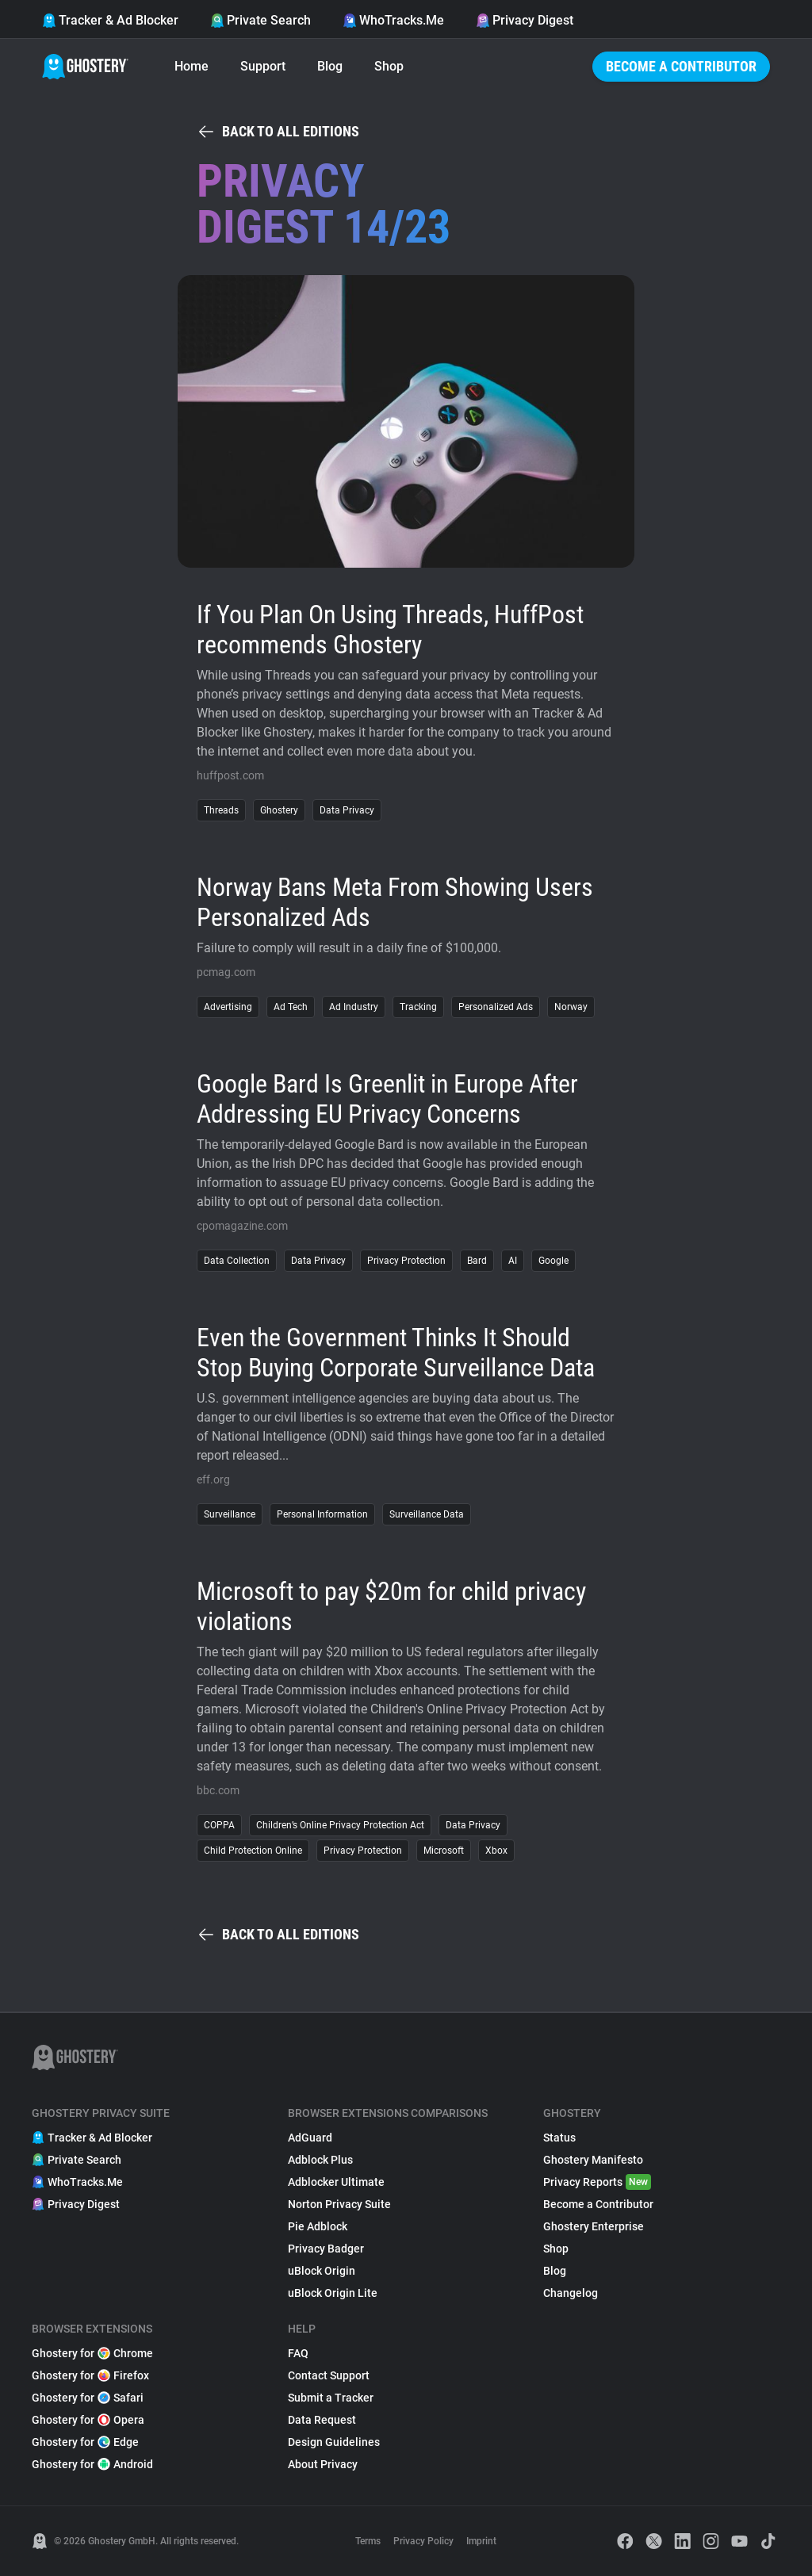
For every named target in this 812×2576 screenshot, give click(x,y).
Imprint (481, 2541)
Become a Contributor (681, 66)
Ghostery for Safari (88, 2397)
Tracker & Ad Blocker (110, 20)
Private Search (260, 20)
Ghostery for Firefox (90, 2375)
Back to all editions (278, 131)
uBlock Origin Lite (332, 2293)
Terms (368, 2541)
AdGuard (310, 2137)
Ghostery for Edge (85, 2442)
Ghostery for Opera (88, 2419)
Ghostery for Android (92, 2464)
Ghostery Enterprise (593, 2226)
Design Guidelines (334, 2442)
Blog (330, 66)
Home (191, 66)
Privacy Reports (597, 2182)
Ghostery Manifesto (593, 2159)
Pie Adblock (317, 2226)
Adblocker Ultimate (336, 2182)
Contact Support (329, 2375)
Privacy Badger (326, 2248)
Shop (389, 66)
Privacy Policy (423, 2541)
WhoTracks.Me (393, 20)
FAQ (298, 2353)
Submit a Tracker (330, 2397)
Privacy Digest (524, 20)
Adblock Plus (320, 2159)
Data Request (322, 2419)
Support (262, 66)
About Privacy (323, 2464)
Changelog (570, 2293)
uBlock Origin (321, 2270)
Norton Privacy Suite (339, 2204)
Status (559, 2137)
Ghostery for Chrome (92, 2353)
